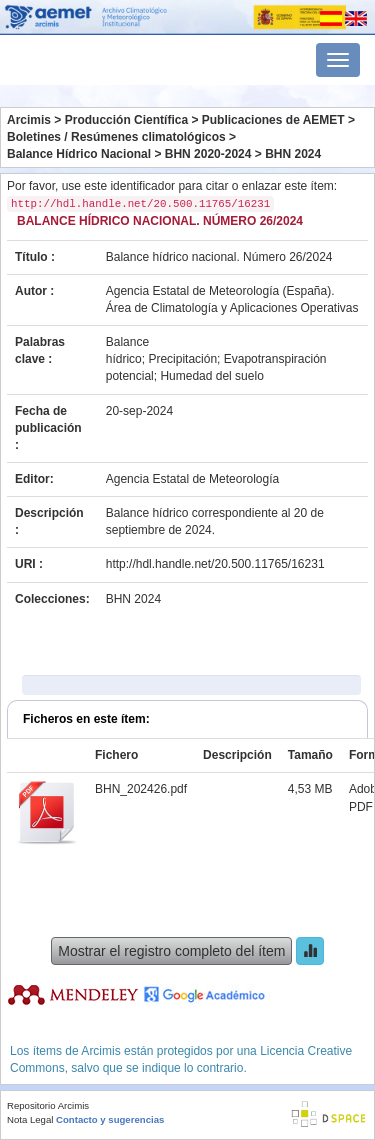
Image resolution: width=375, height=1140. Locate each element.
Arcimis (29, 120)
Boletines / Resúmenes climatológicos (116, 137)
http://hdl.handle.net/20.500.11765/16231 (215, 564)
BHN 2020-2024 (208, 154)
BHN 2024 (293, 154)
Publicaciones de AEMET (273, 120)
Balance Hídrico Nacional (79, 154)
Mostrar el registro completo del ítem (171, 951)
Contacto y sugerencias (110, 1119)
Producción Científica (126, 120)
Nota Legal (30, 1119)
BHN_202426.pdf (141, 789)
